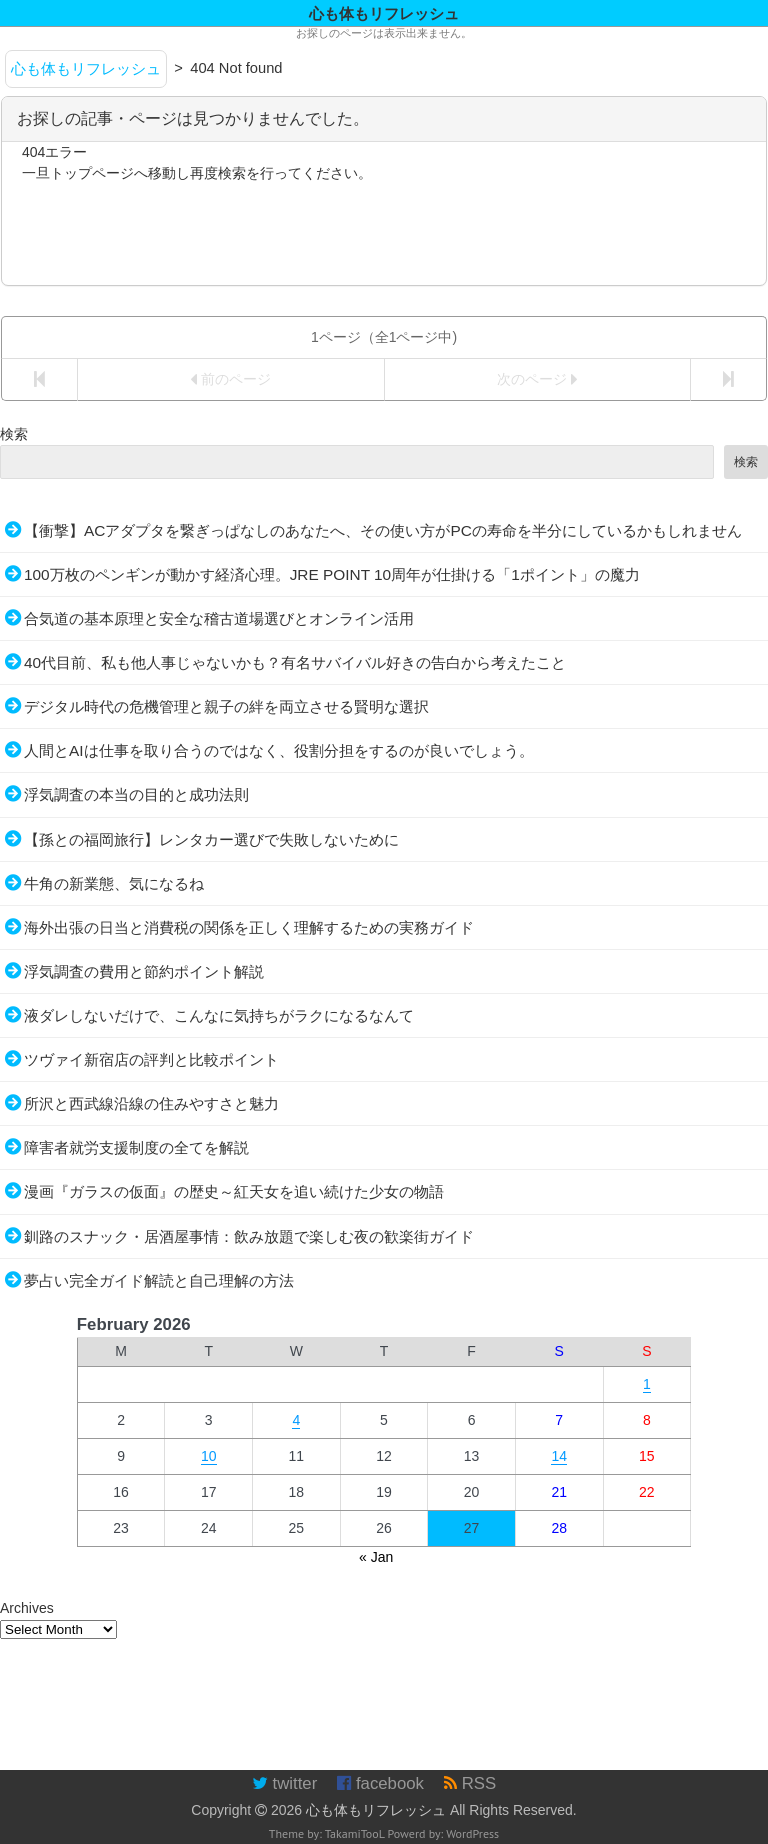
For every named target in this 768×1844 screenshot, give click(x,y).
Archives (27, 1608)
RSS (470, 1783)
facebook (380, 1783)
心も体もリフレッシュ (376, 1810)
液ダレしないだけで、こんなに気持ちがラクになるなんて (219, 1015)
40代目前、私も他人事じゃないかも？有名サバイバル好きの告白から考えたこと (295, 662)
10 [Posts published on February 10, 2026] (209, 1456)
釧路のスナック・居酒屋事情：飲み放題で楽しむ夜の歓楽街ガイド (249, 1236)
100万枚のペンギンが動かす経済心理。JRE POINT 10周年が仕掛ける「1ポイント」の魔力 (332, 574)
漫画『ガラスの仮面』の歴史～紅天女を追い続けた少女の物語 (234, 1191)
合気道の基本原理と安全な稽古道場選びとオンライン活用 (219, 618)
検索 (14, 434)
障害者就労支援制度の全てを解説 (136, 1147)
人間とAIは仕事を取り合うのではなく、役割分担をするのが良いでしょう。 (279, 750)
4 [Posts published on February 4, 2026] (296, 1420)
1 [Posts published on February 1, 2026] (647, 1384)
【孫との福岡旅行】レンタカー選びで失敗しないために (211, 839)
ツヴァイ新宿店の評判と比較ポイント (151, 1059)
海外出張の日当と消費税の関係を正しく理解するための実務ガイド (249, 927)
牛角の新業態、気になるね (114, 883)
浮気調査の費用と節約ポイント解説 (144, 971)
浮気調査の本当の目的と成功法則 (136, 794)
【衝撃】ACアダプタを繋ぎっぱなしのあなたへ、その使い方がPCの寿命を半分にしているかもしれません (383, 530)
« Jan (376, 1557)
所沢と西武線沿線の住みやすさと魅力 (151, 1103)
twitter (284, 1783)
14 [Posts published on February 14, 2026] (559, 1456)
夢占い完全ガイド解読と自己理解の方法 (159, 1280)
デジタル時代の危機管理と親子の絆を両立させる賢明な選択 (226, 706)
